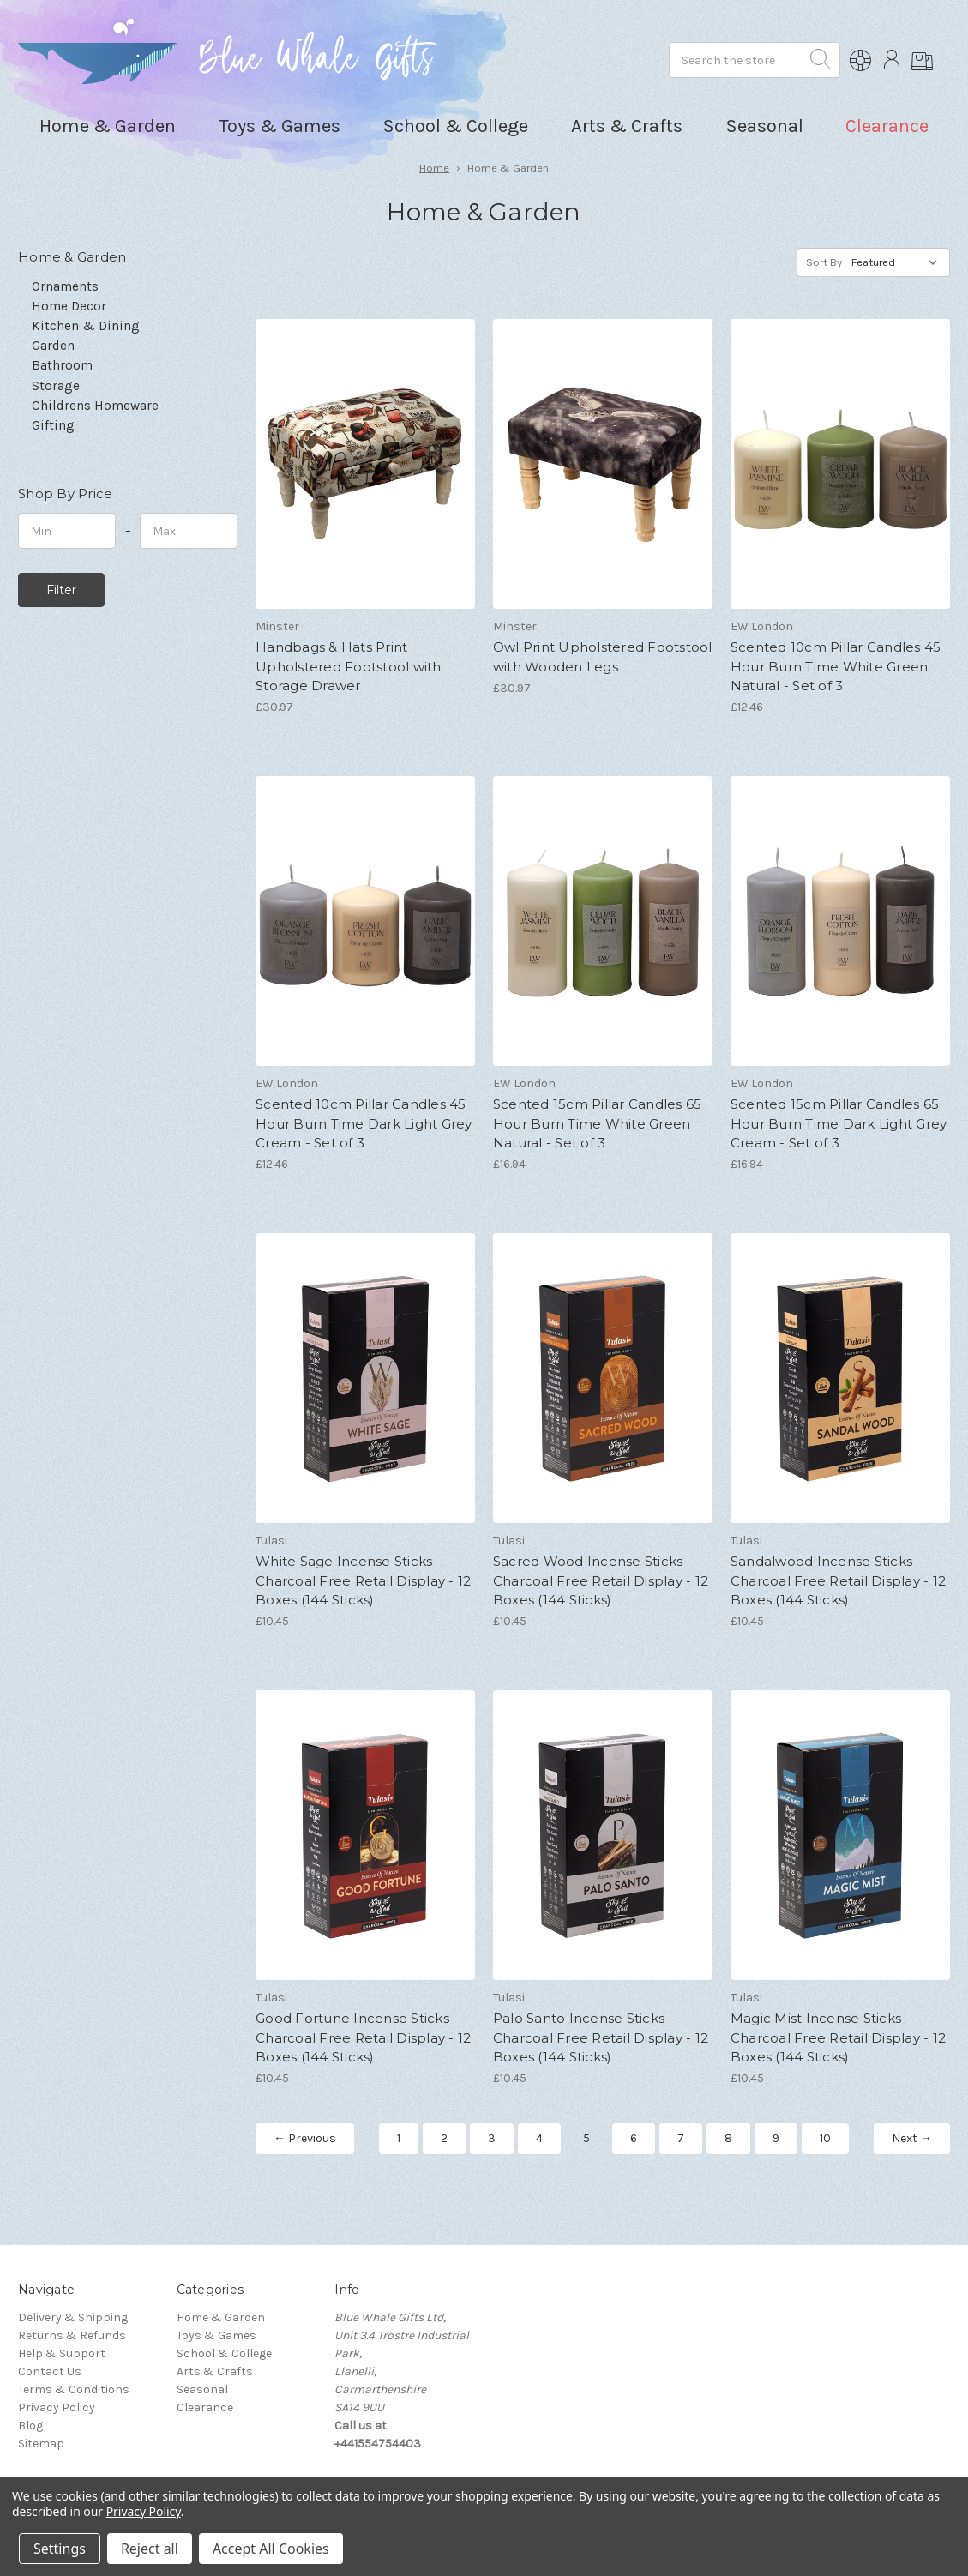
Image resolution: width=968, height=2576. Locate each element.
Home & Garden (221, 2317)
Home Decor (69, 306)
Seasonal (202, 2389)
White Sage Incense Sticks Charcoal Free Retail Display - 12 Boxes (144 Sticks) (363, 1580)
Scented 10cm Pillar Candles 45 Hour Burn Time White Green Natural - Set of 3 (836, 666)
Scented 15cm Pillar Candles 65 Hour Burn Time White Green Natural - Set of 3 (597, 1123)
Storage (56, 386)
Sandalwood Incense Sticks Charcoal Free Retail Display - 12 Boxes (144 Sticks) (838, 1580)
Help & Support (61, 2353)
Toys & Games (216, 2335)
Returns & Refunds (72, 2335)
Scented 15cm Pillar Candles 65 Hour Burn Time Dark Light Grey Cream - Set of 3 (839, 1123)
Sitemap (41, 2443)
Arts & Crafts (215, 2371)
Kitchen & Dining (86, 326)
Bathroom (62, 365)
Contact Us (49, 2371)
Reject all (149, 2548)
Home (434, 167)
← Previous (305, 2138)
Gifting (53, 425)
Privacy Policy (56, 2407)
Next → (912, 2138)
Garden (53, 345)
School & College (224, 2353)
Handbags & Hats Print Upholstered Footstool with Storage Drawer (349, 666)
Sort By (824, 262)
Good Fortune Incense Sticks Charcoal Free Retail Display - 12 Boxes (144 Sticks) (363, 2037)
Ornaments (65, 286)
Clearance (887, 126)
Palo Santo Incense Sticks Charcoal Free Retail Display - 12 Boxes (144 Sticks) (600, 2037)
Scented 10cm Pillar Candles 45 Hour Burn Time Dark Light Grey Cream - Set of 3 (364, 1123)
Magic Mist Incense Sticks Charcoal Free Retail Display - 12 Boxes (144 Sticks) (838, 2037)
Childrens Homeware (95, 405)
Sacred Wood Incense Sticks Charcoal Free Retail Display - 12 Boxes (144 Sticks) (600, 1580)
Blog (30, 2425)
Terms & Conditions (73, 2389)
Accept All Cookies (271, 2548)
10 (825, 2138)
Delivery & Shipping (73, 2317)
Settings (59, 2548)
